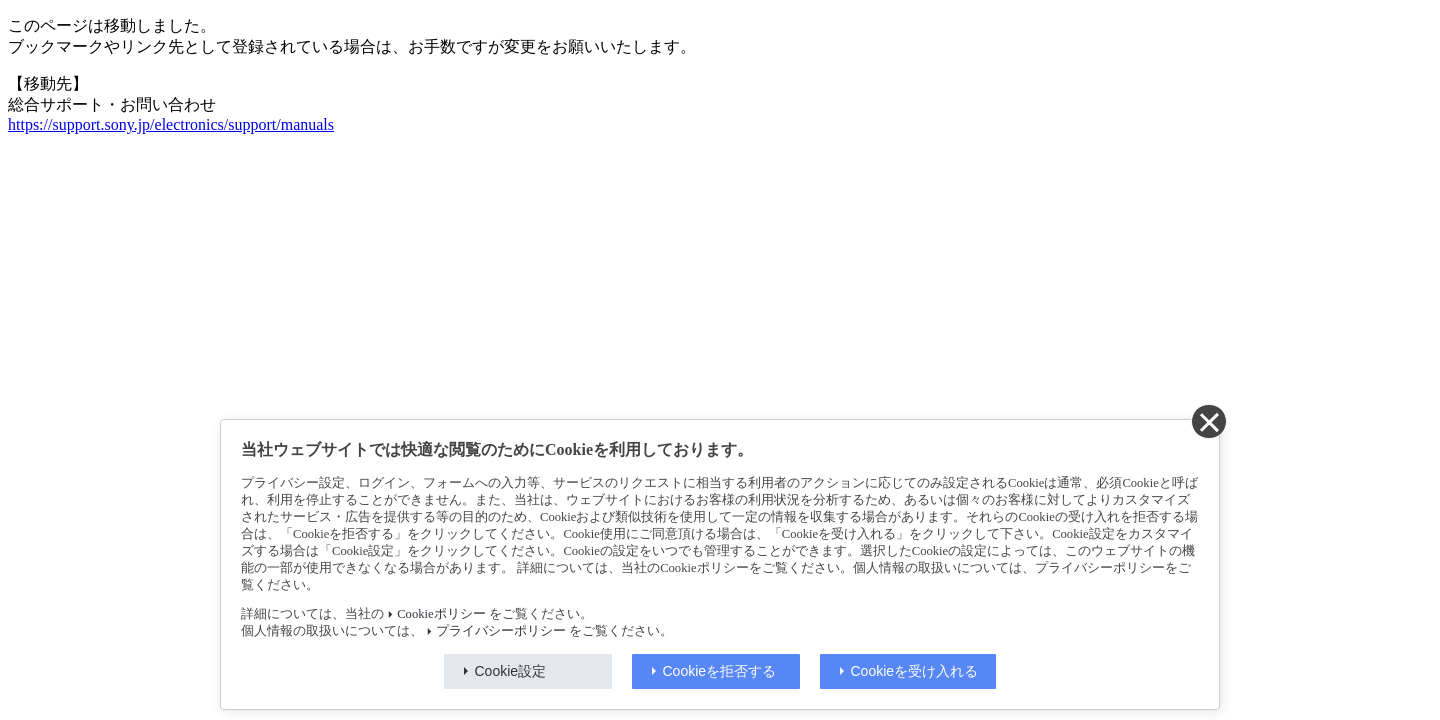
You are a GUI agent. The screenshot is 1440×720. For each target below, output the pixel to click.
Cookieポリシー (441, 614)
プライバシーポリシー (501, 631)
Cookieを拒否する (720, 671)
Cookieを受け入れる (915, 671)
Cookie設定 (511, 671)
